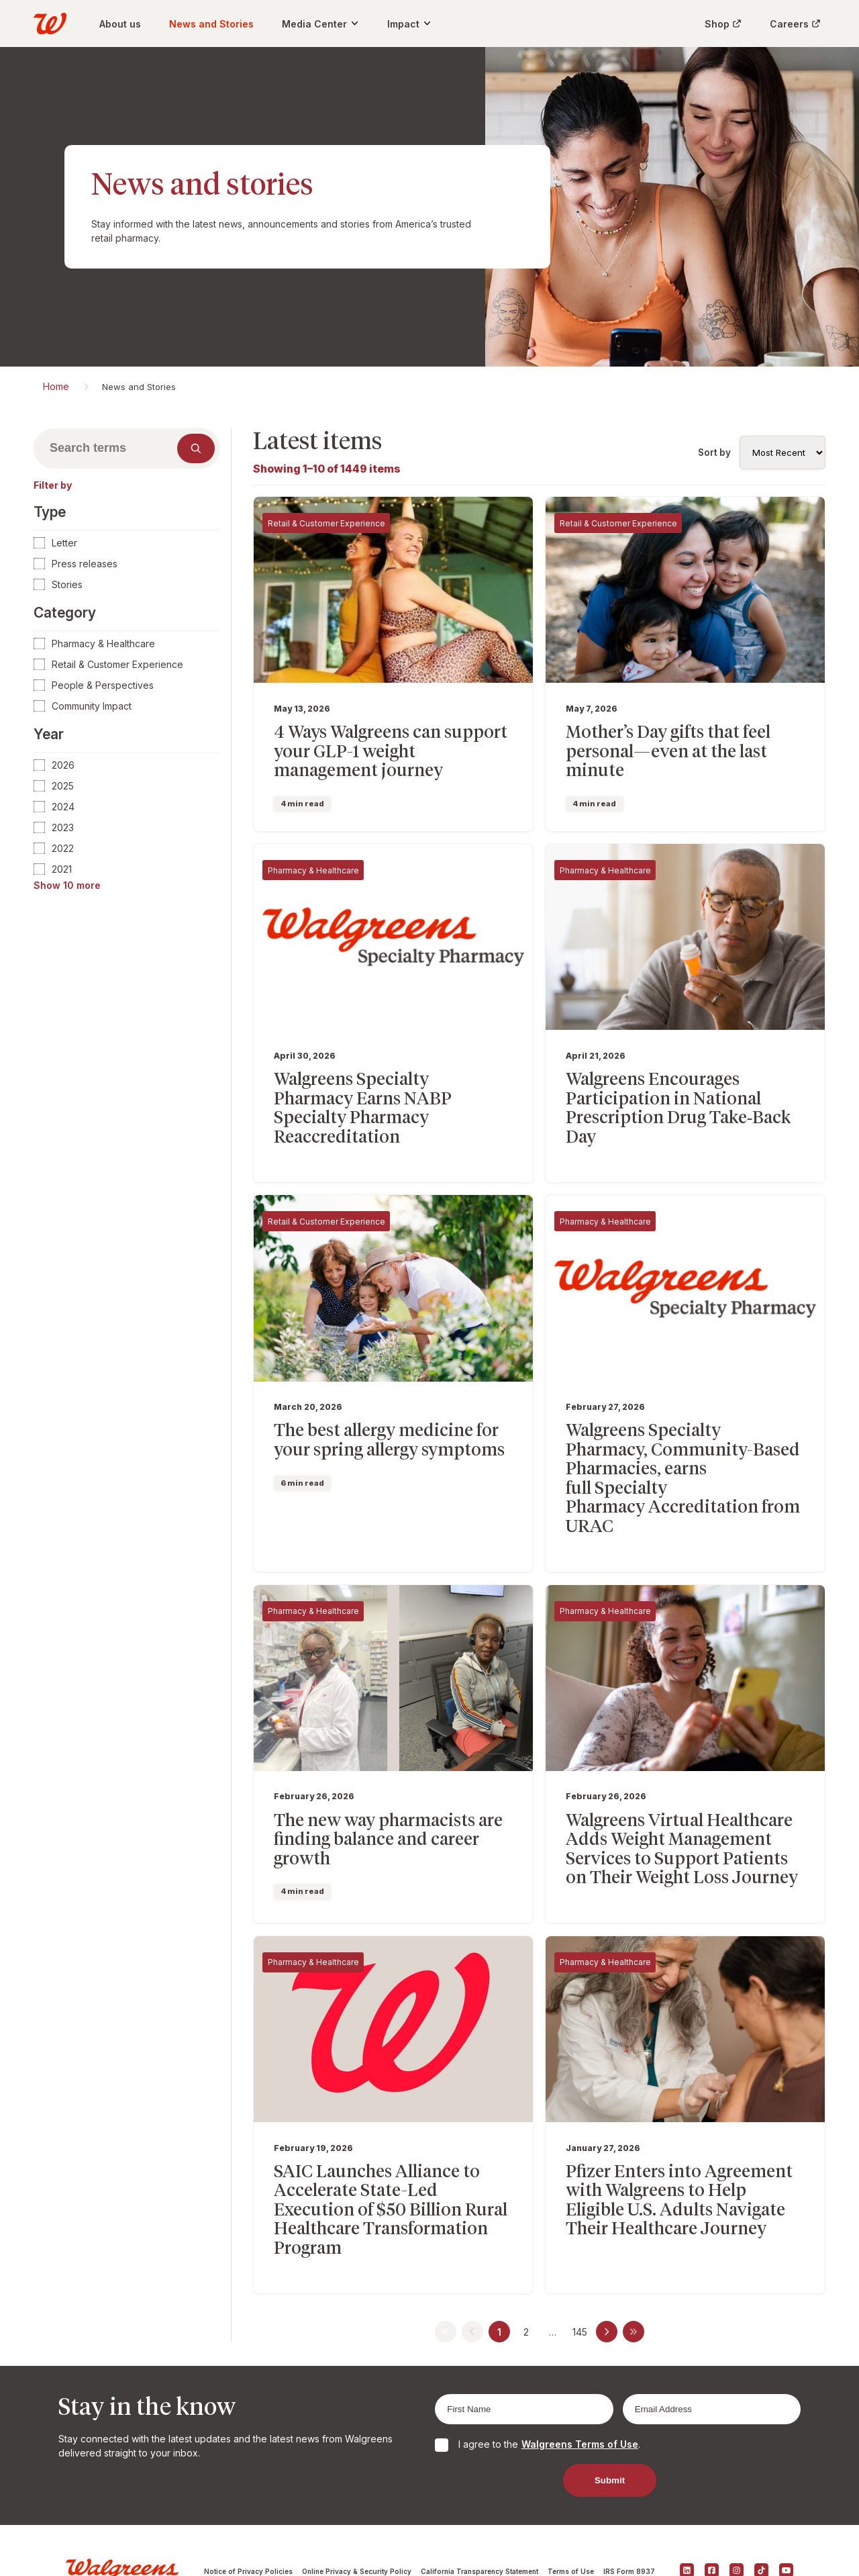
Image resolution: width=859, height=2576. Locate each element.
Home (56, 386)
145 (579, 2256)
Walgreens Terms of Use (579, 2369)
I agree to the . (549, 2369)
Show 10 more (67, 885)
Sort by (714, 452)
